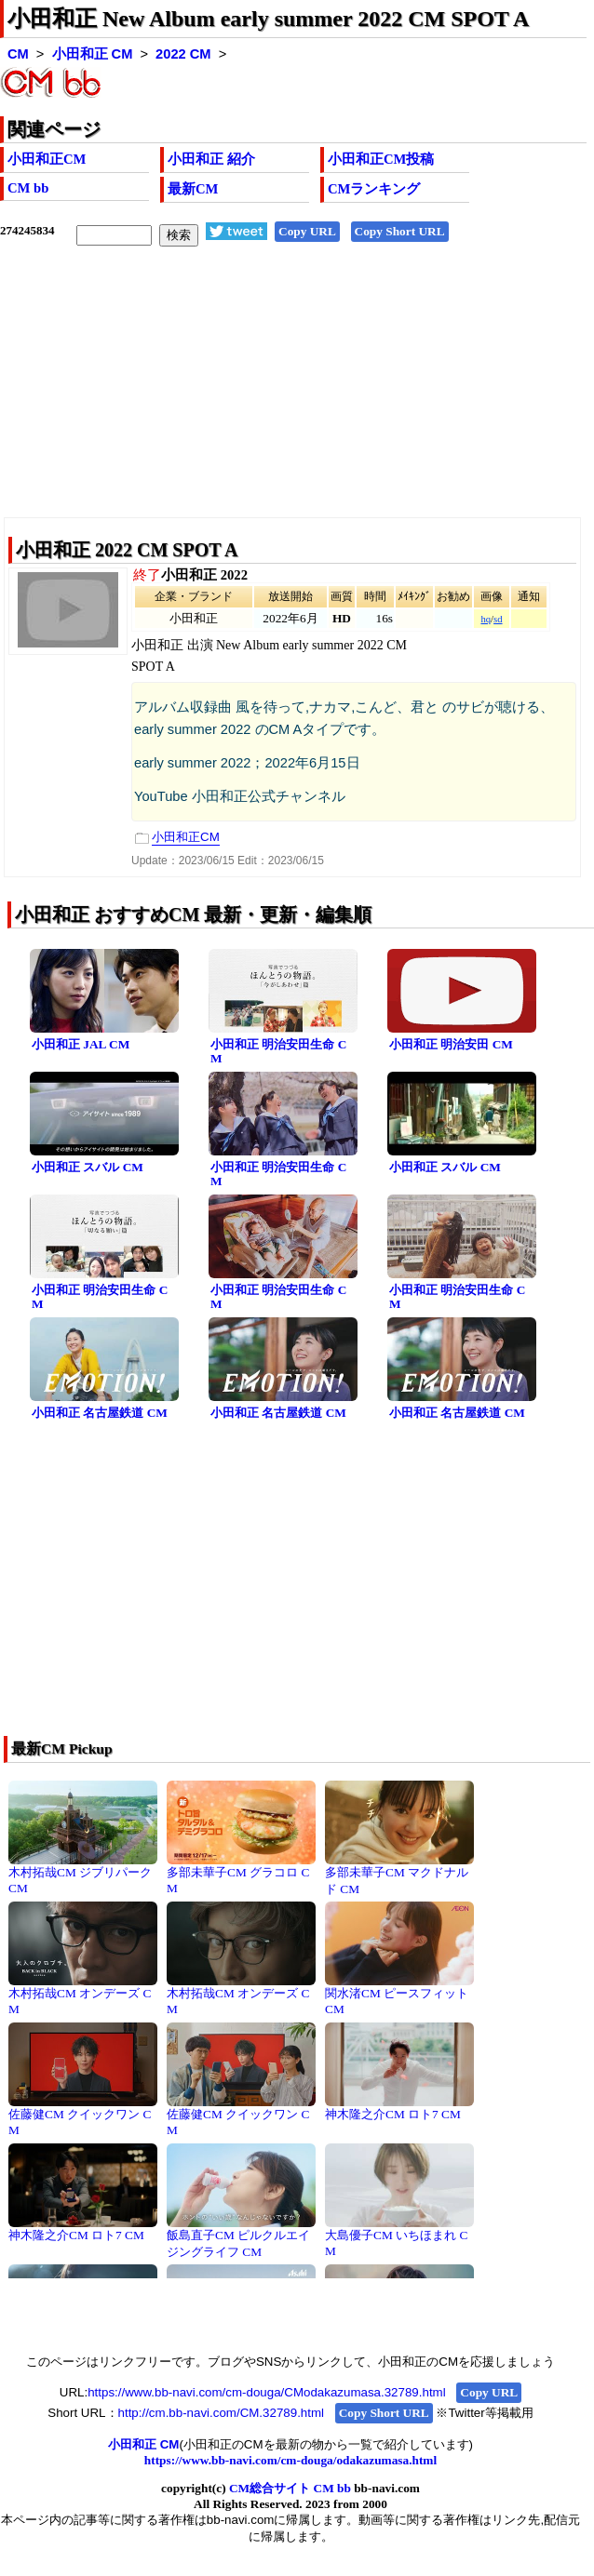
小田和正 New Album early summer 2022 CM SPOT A (268, 19)
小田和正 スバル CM (87, 1167)
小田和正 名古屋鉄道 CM (100, 1413)
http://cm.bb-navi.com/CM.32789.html (221, 2413)
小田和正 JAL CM (80, 1044)
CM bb (27, 187)
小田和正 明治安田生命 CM (278, 1051)
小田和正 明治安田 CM (451, 1044)
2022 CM (182, 54)
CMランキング (374, 188)
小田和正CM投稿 (381, 159)
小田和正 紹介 (211, 159)
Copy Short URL (400, 231)
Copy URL (307, 231)
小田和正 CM (92, 54)
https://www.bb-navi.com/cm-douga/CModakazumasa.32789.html (266, 2392)
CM (18, 54)
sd (497, 619)
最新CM (193, 188)
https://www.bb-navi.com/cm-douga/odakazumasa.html (290, 2460)
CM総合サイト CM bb (290, 2488)
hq (485, 619)
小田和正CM (46, 159)
